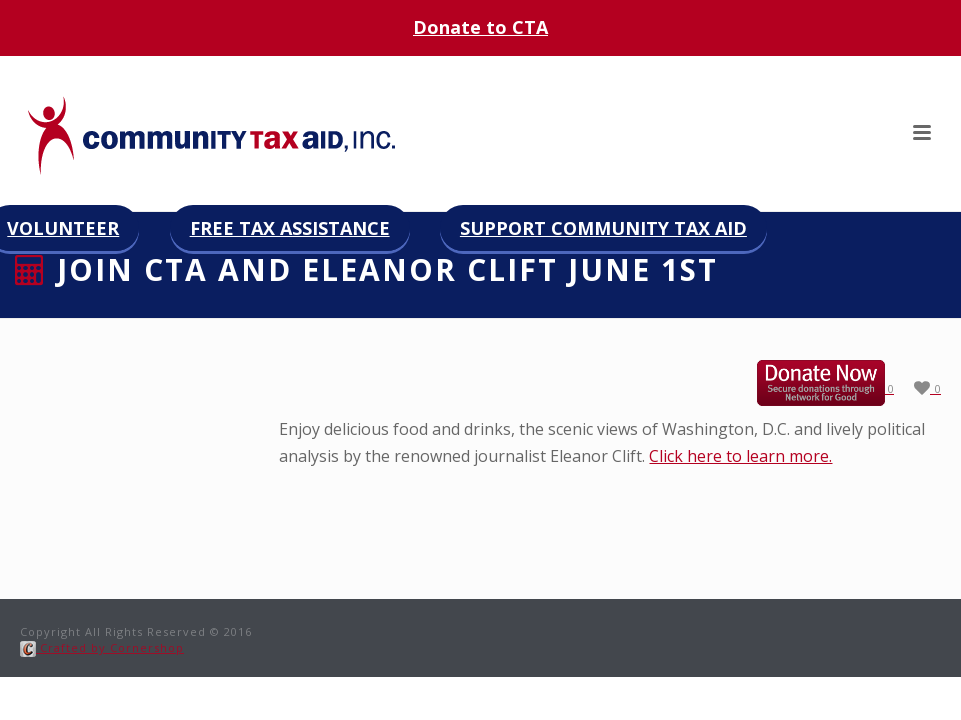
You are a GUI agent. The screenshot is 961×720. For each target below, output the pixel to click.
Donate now (841, 383)
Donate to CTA (480, 27)
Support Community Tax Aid (603, 228)
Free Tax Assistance (290, 228)
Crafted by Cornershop (102, 647)
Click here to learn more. (740, 456)
